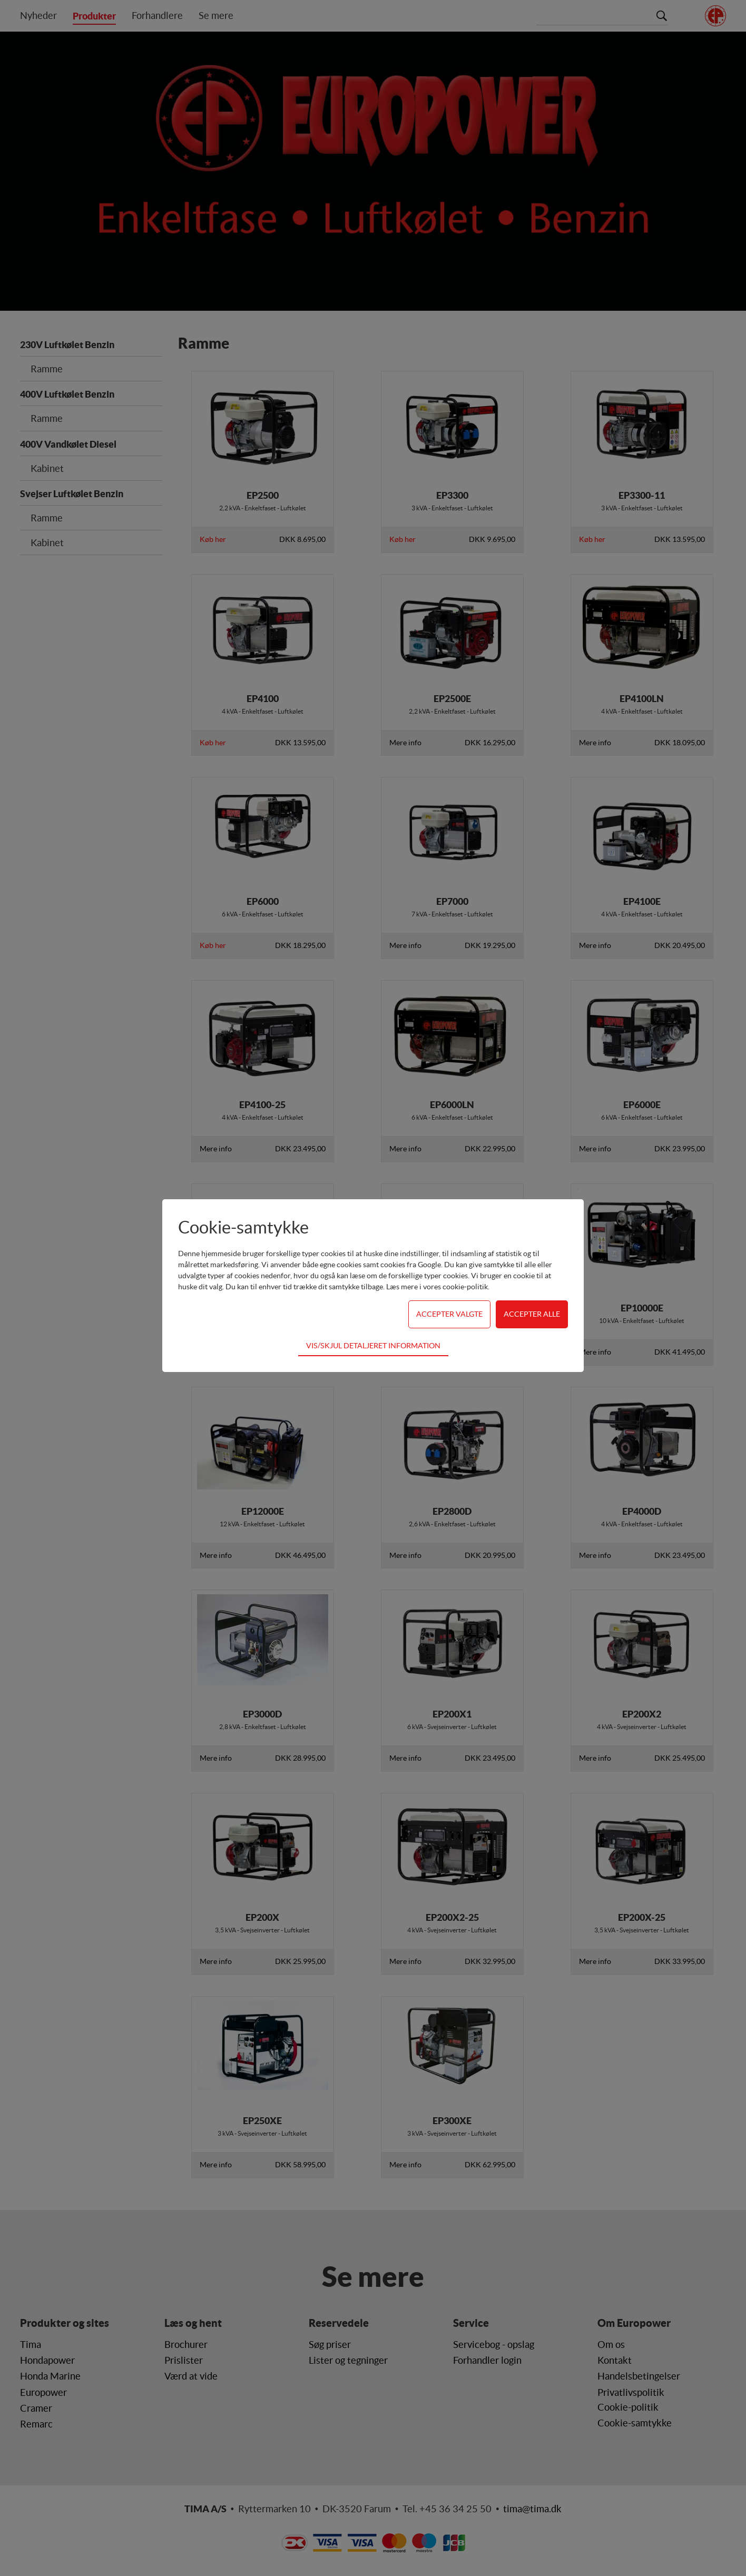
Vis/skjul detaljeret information (373, 1345)
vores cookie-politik (455, 1286)
